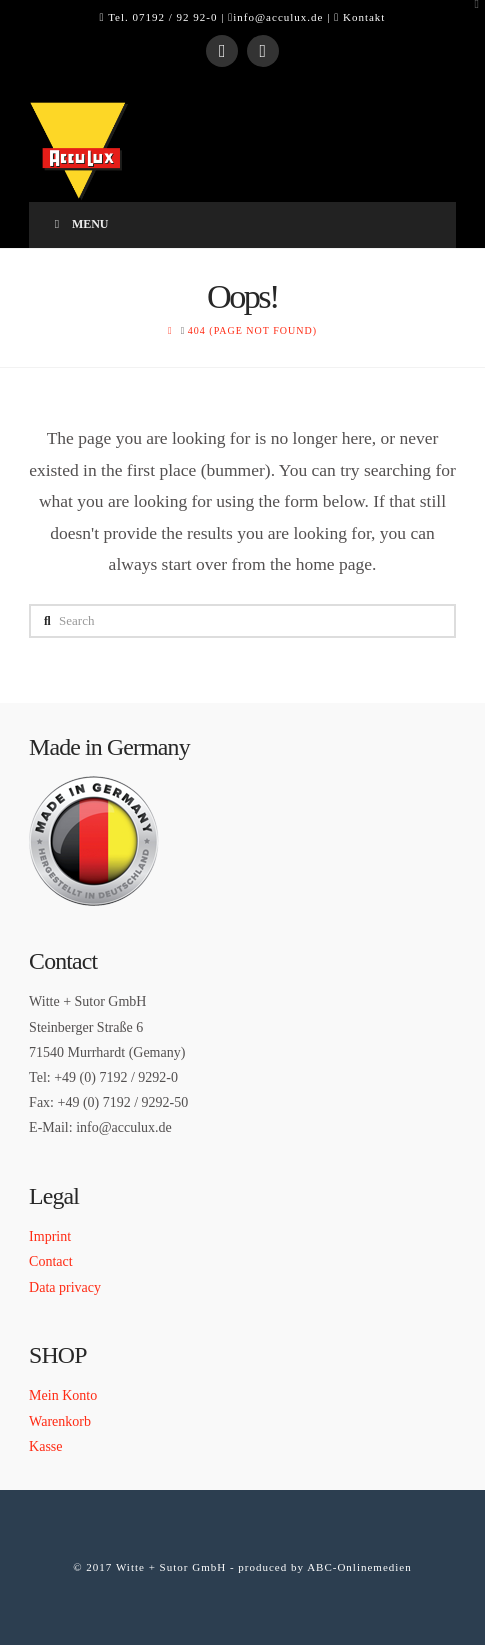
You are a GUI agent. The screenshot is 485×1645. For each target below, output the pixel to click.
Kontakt (364, 17)
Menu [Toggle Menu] (78, 224)
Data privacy (65, 1287)
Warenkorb (60, 1421)
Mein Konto (63, 1395)
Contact (51, 1261)
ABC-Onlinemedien (359, 1567)
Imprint (50, 1236)
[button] (466, 19)
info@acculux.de (278, 17)
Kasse (45, 1446)
